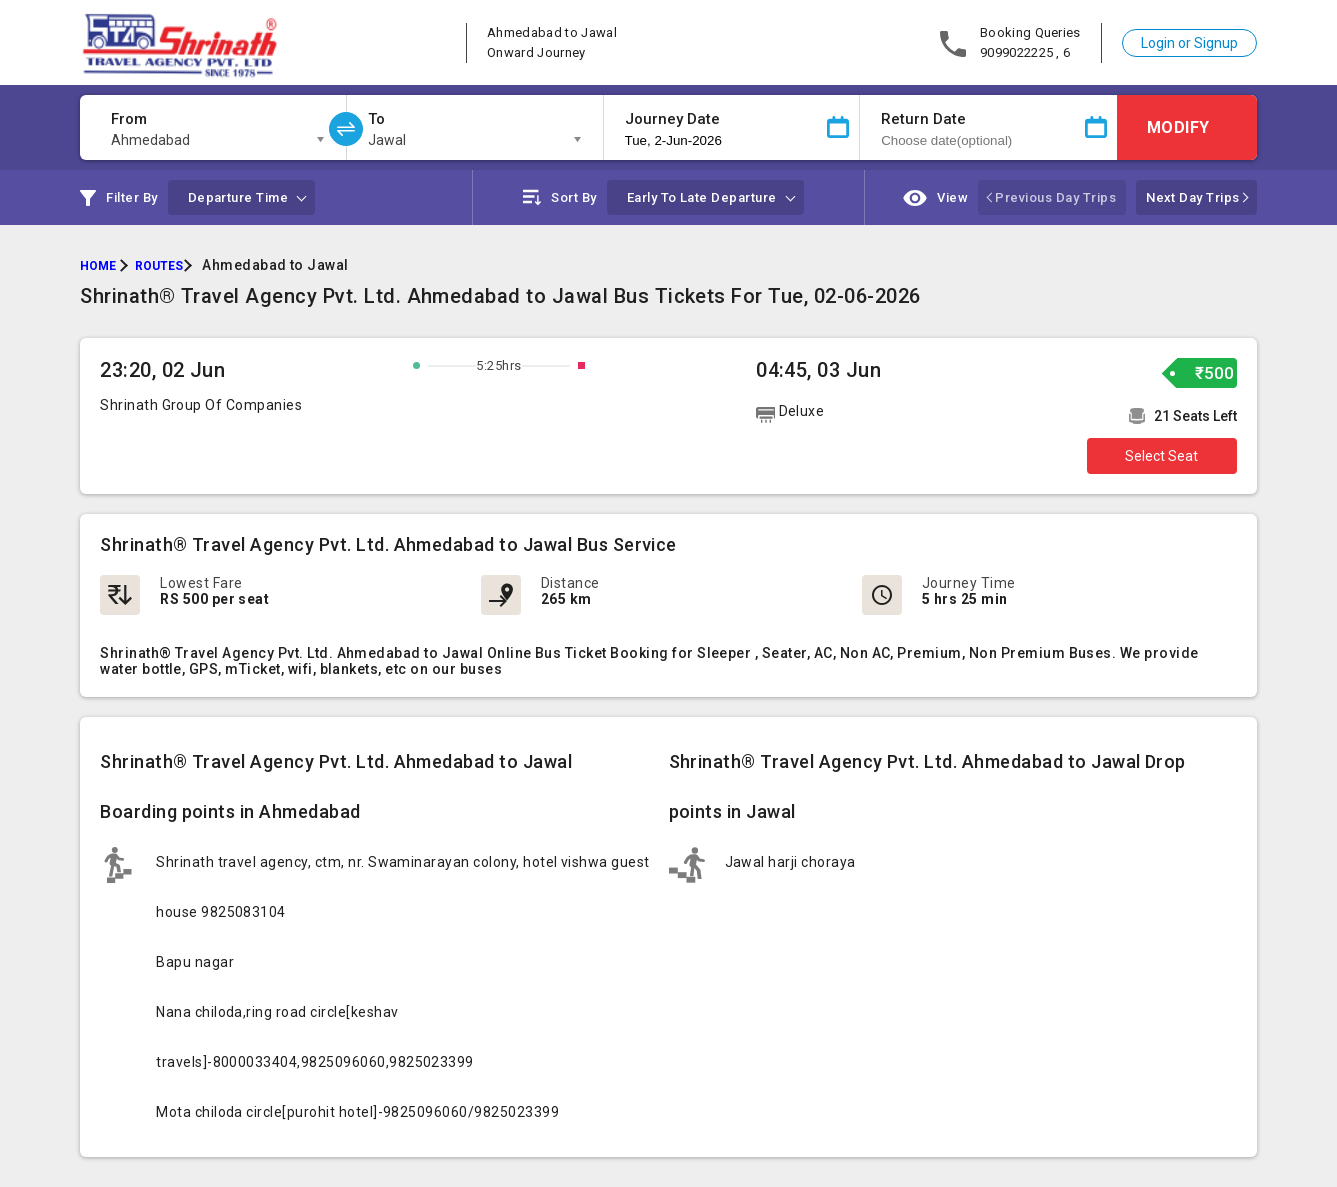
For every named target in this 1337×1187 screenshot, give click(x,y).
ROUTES (159, 266)
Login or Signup (1189, 43)
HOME (98, 266)
